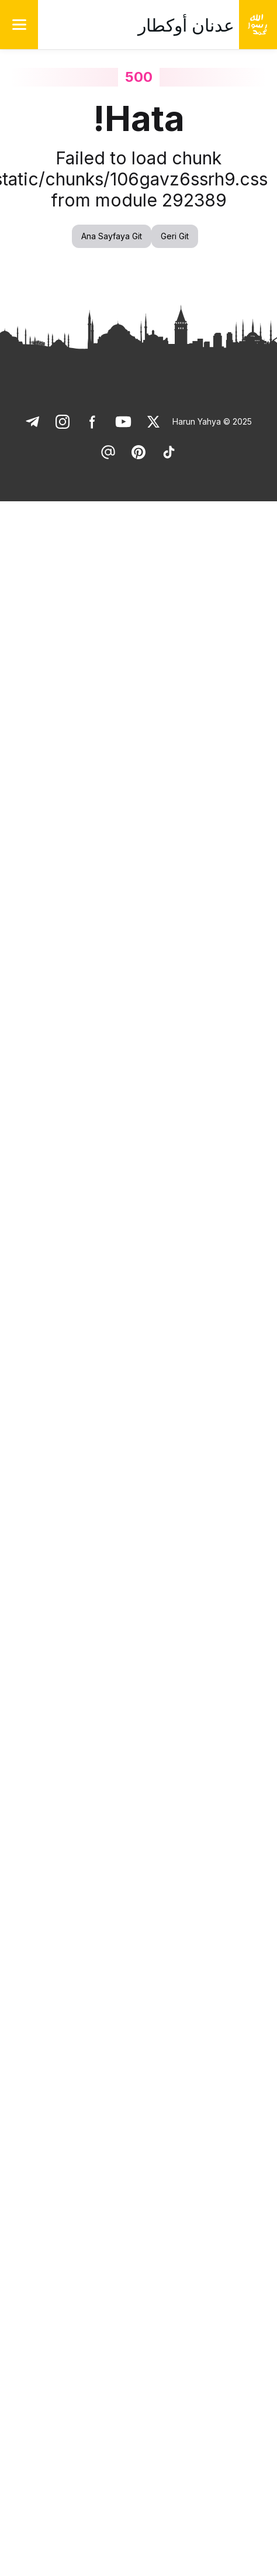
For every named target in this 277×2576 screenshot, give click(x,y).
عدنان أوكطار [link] (186, 25)
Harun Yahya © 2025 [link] (212, 421)
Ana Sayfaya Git (111, 236)
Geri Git (175, 236)
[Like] (153, 421)
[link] (153, 421)
